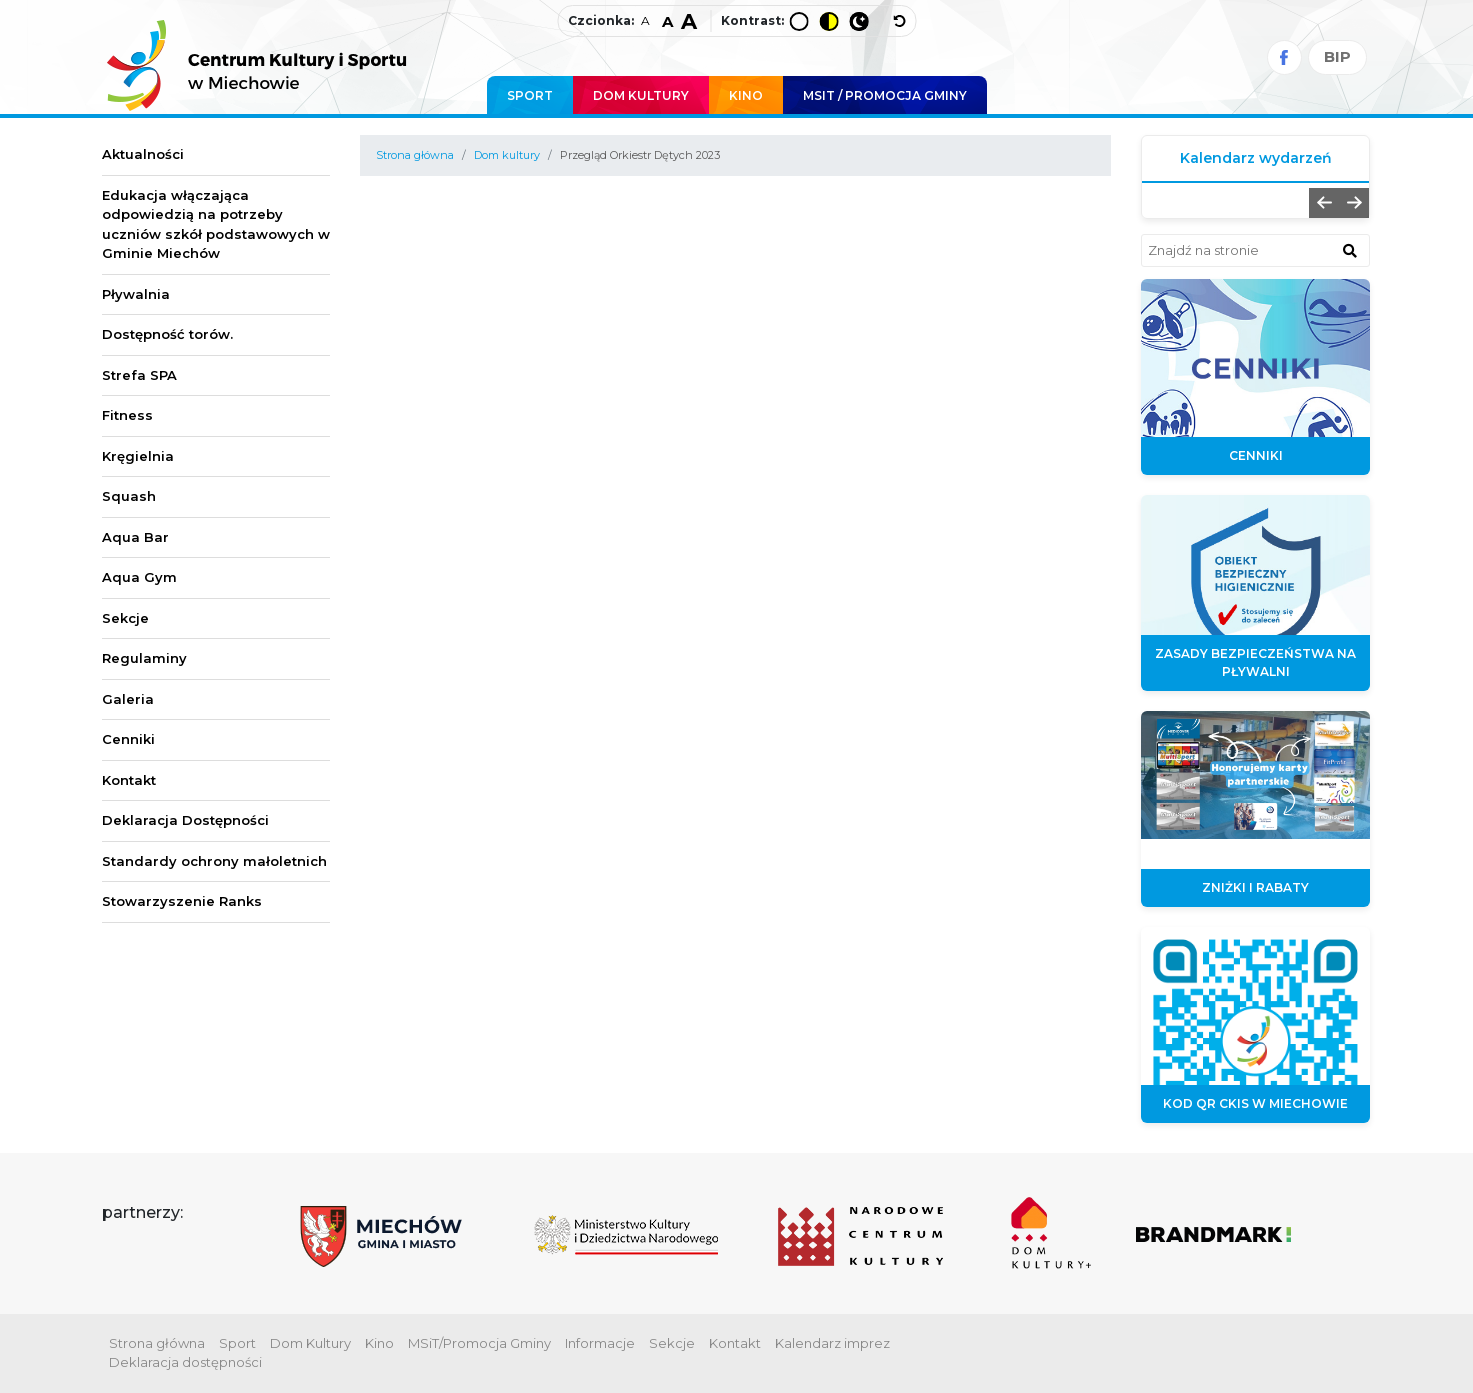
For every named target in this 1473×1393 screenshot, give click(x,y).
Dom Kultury (641, 95)
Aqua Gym (139, 577)
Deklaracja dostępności (185, 1362)
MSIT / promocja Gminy (885, 95)
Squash (129, 496)
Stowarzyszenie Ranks (182, 901)
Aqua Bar (135, 537)
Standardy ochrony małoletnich (214, 861)
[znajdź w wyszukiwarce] (1350, 250)
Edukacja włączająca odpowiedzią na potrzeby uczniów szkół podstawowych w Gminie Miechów (216, 224)
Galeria (128, 699)
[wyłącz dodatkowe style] (900, 21)
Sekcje (125, 618)
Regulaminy (144, 658)
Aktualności (143, 154)
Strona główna (415, 155)
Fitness (127, 415)
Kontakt (129, 780)
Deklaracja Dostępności (185, 820)
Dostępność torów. (167, 334)
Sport (530, 95)
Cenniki (128, 739)
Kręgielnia (138, 456)
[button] (1324, 203)
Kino (746, 95)
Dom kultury (507, 155)
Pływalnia (136, 294)
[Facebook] (1284, 57)
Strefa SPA (139, 375)
